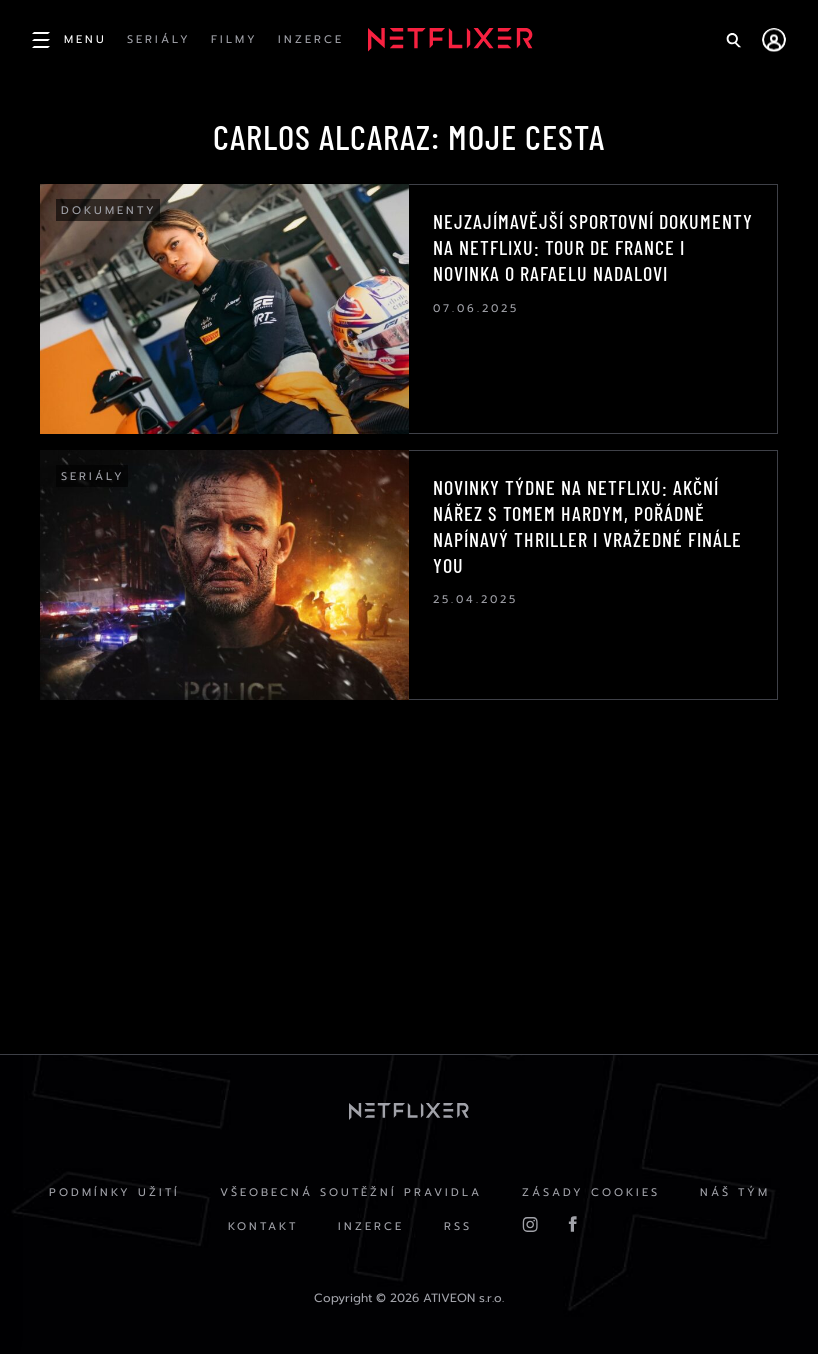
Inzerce (371, 1226)
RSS (458, 1226)
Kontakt (263, 1226)
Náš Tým (735, 1192)
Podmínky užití (114, 1192)
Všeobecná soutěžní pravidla (351, 1192)
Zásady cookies (591, 1192)
